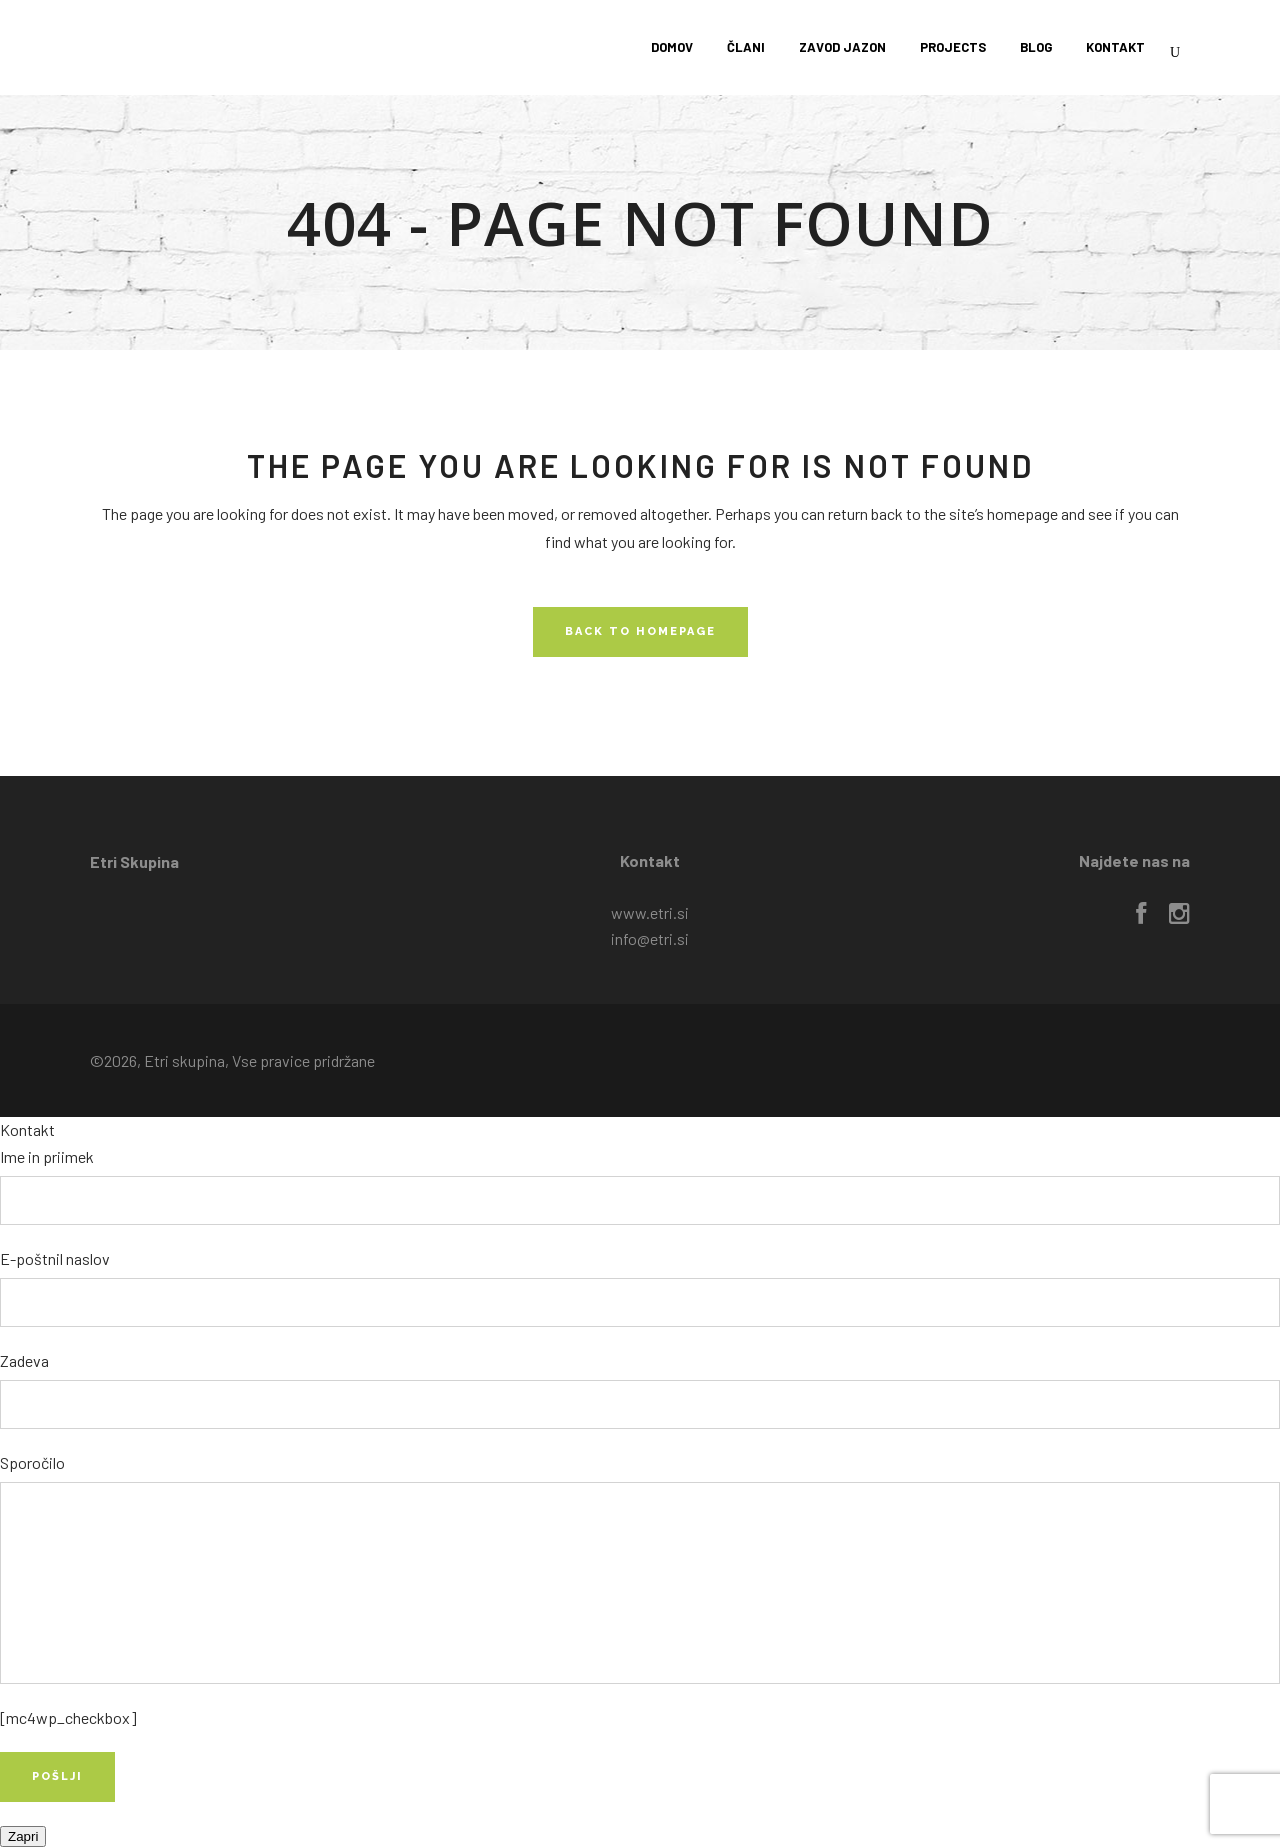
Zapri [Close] (23, 1836)
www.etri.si (650, 912)
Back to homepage (640, 631)
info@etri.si (650, 938)
